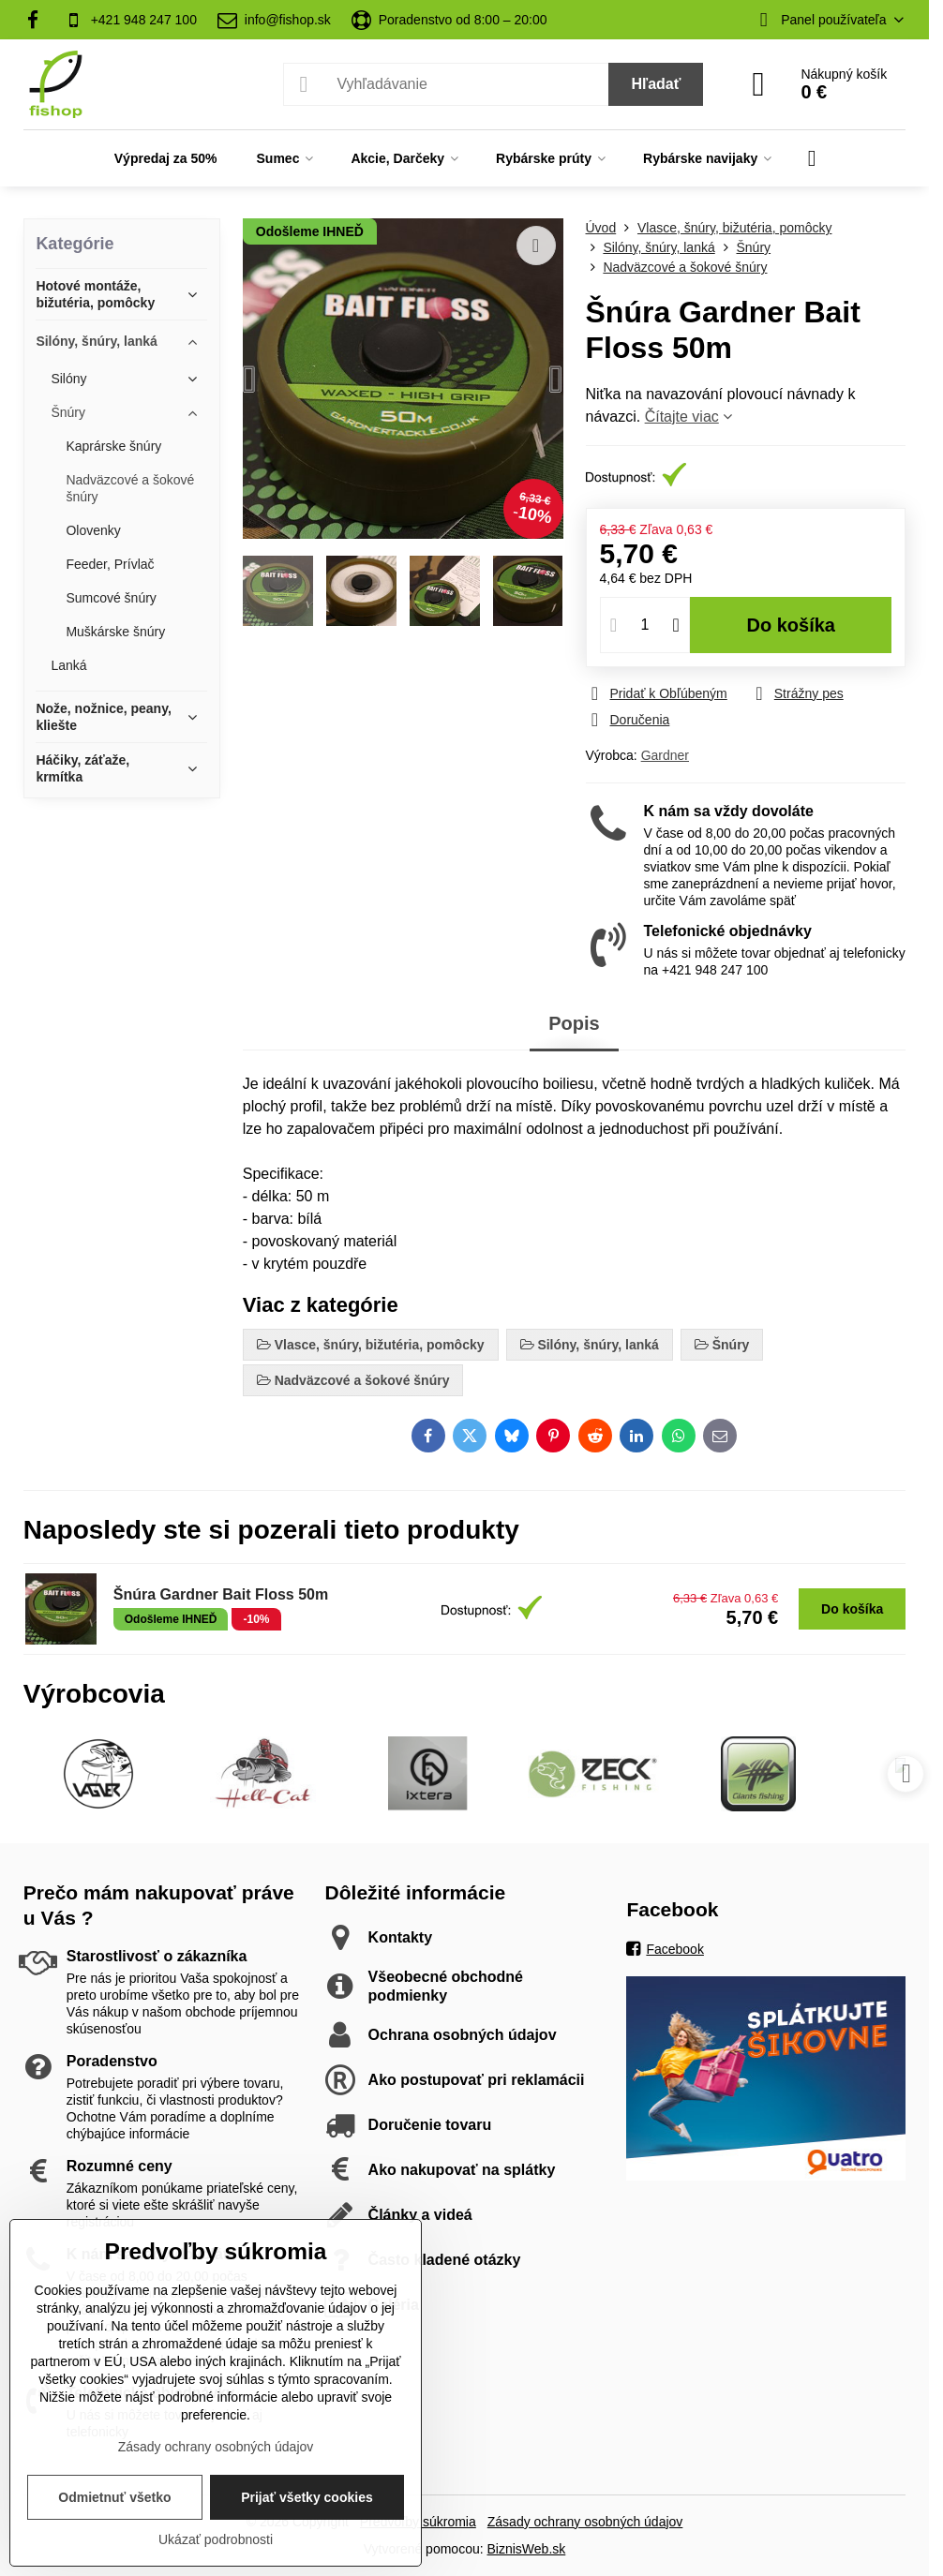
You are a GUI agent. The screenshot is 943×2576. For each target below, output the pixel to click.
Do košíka (790, 625)
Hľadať (656, 84)
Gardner (665, 755)
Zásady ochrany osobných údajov (585, 2521)
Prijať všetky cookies (307, 2497)
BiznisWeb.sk (526, 2548)
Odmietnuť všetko (114, 2497)
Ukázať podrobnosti (215, 2539)
